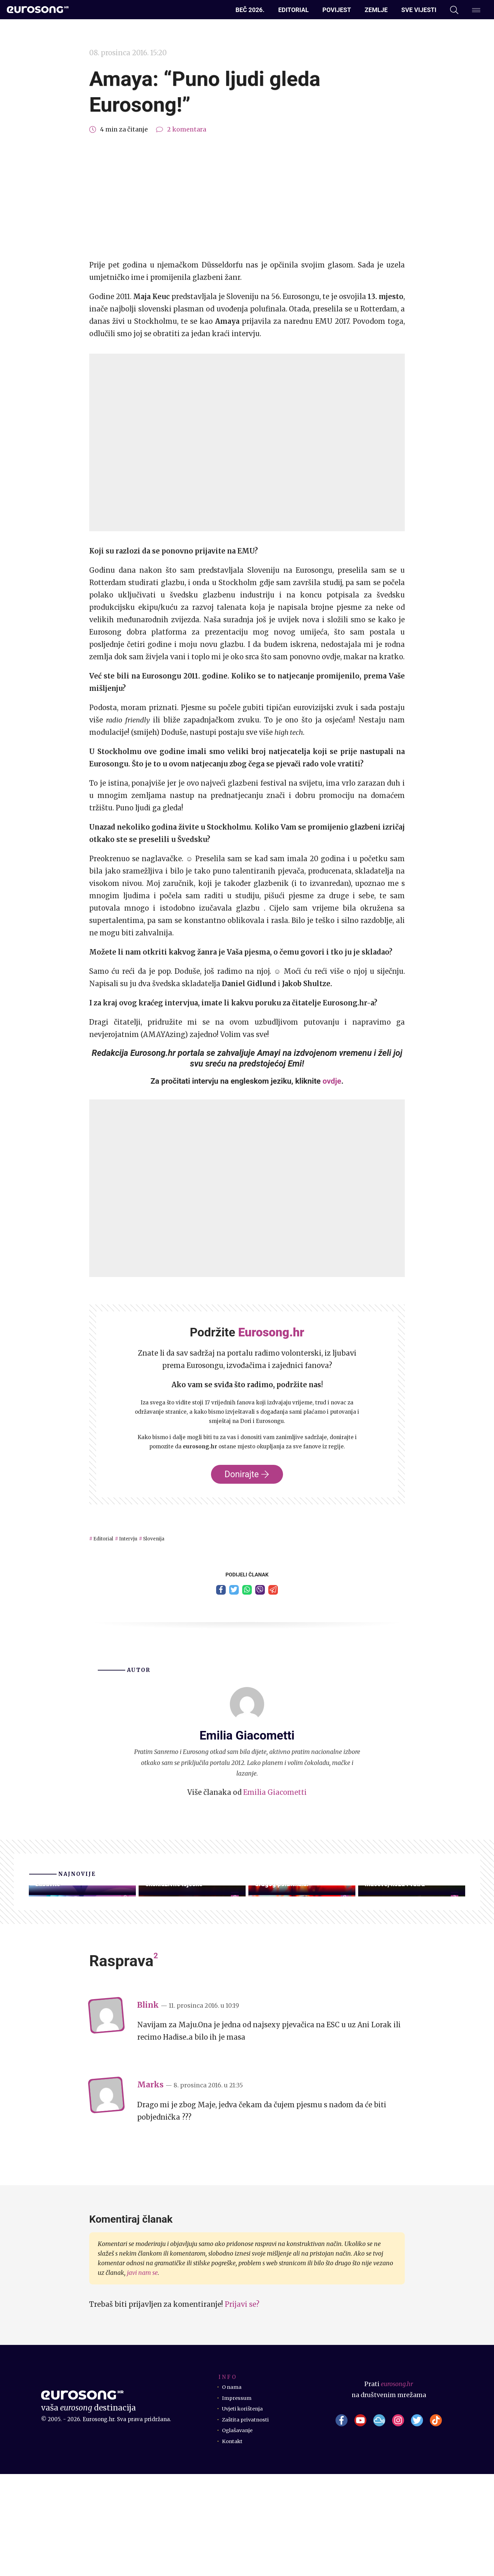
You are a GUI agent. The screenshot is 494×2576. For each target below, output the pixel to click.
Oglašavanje (240, 2532)
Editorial (293, 9)
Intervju (140, 1538)
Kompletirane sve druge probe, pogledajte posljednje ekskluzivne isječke (190, 1968)
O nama (233, 2489)
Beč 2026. (250, 9)
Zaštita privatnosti (250, 2521)
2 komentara (186, 129)
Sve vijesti (418, 9)
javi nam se (142, 2375)
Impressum (239, 2500)
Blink (148, 2107)
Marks (150, 2186)
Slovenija (173, 1538)
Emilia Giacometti (275, 1796)
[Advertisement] (247, 197)
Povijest (336, 9)
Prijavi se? (242, 2406)
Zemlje (376, 9)
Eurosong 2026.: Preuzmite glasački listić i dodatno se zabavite (72, 1968)
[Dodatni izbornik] (476, 9)
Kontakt (234, 2543)
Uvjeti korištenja (247, 2510)
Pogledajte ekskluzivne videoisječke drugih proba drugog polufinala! (302, 1973)
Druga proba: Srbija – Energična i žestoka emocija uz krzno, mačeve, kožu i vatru (405, 1968)
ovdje (331, 1080)
